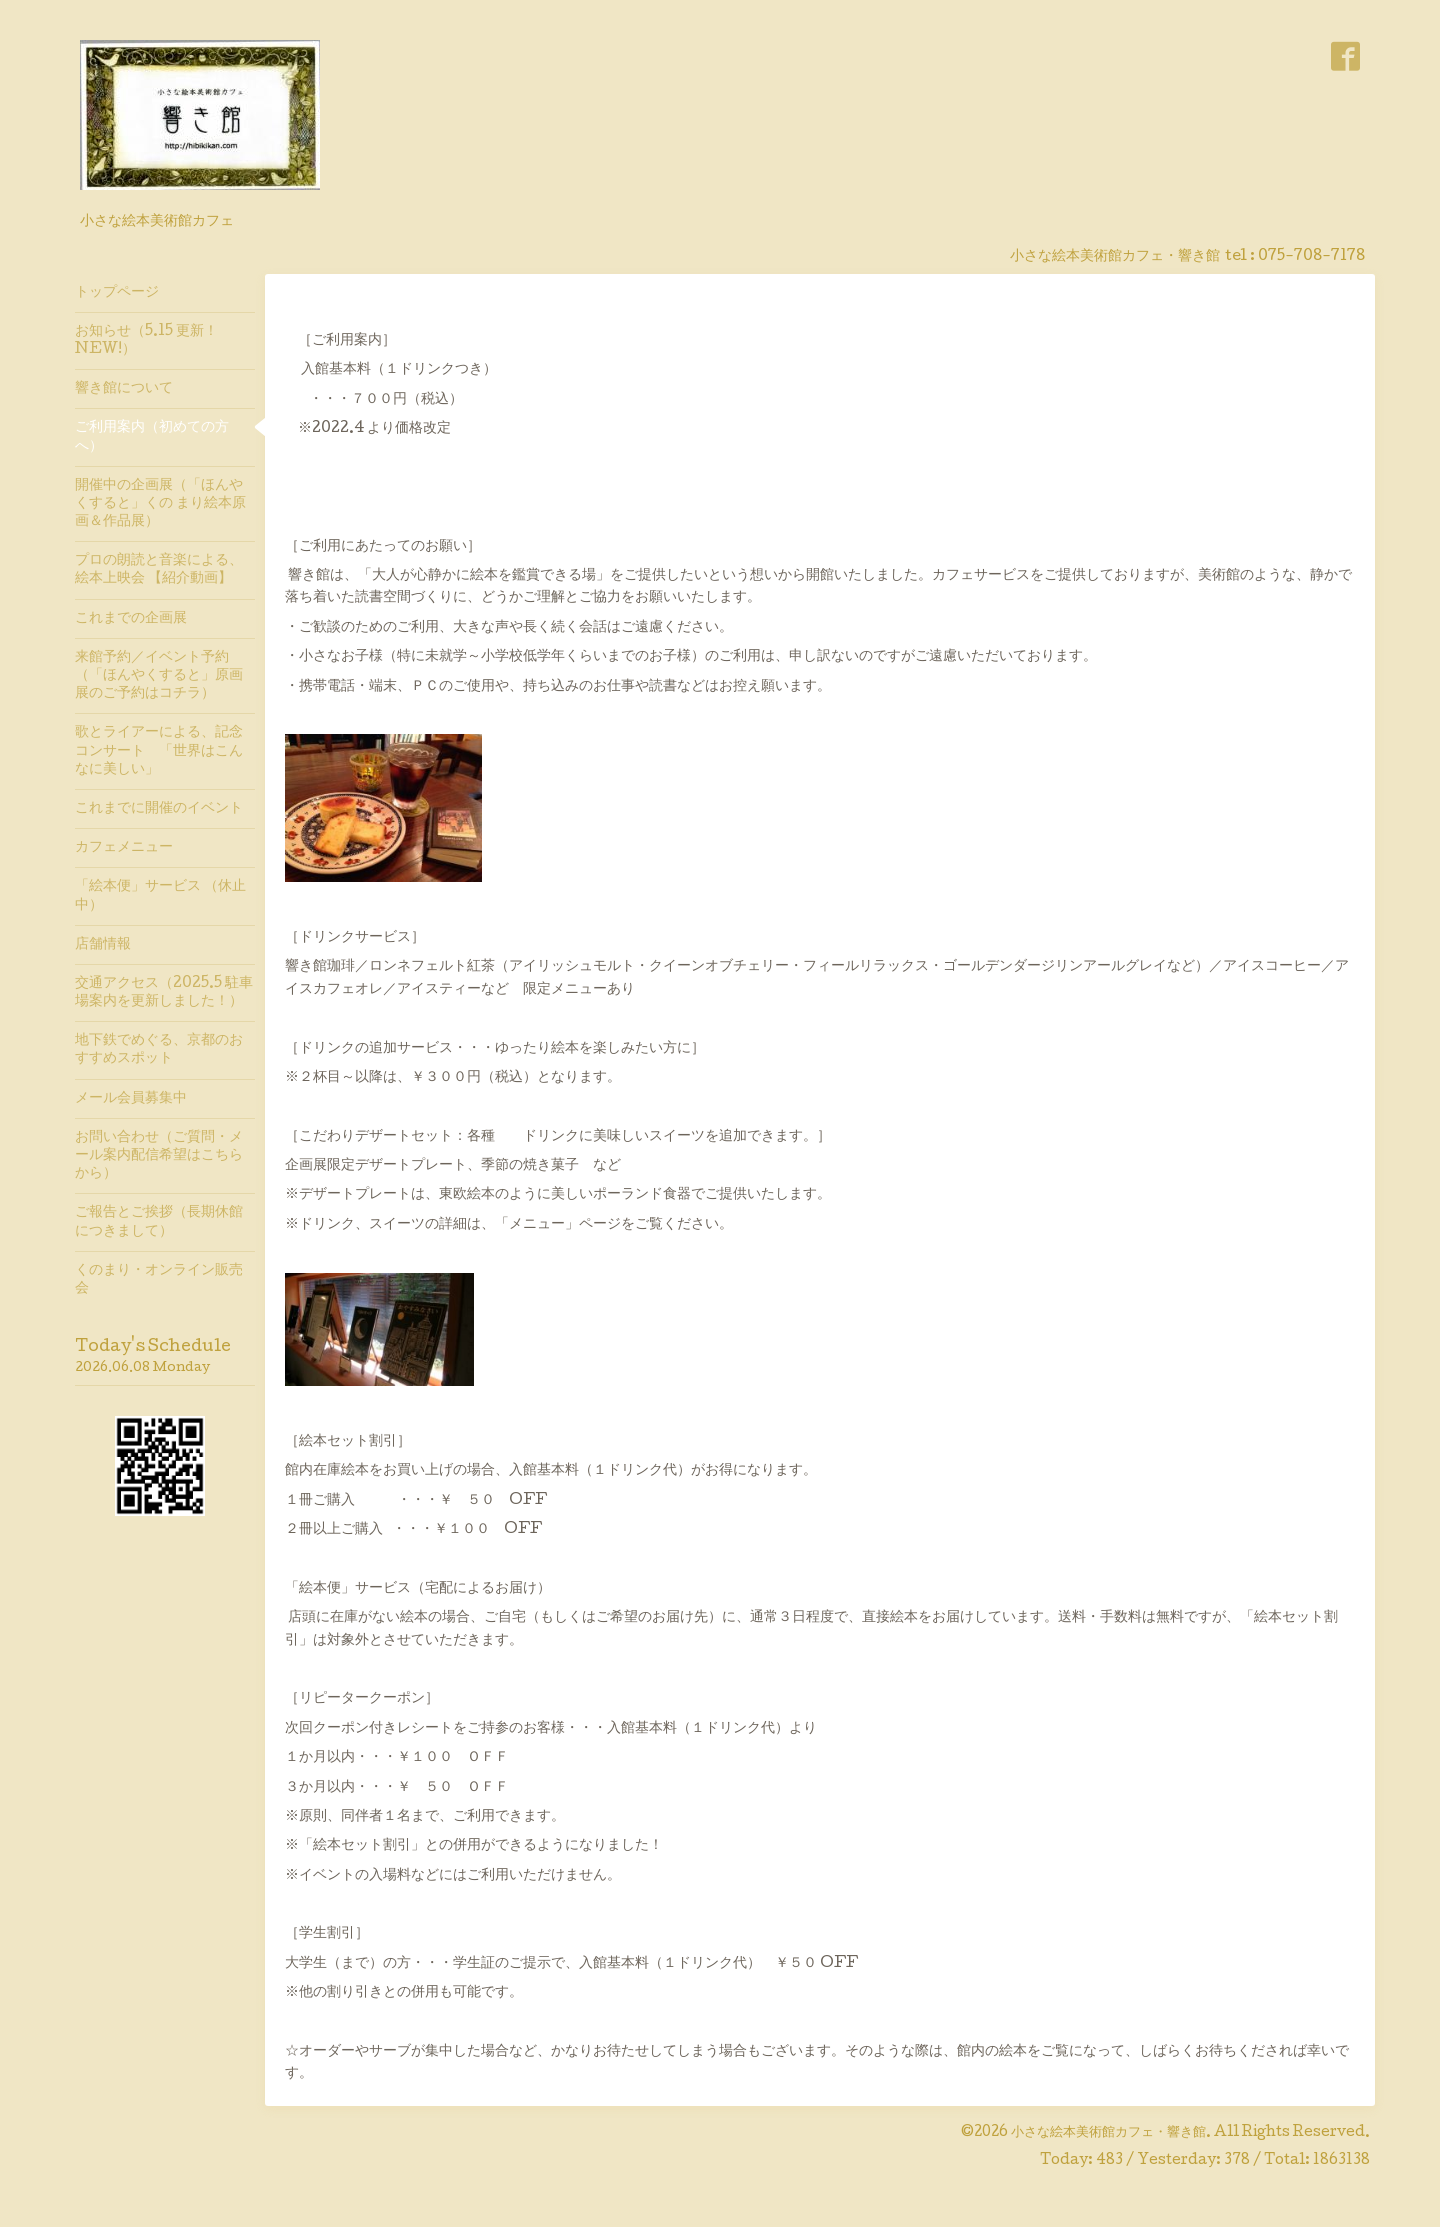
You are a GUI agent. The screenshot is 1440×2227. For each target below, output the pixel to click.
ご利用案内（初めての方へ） (152, 437)
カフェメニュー (124, 848)
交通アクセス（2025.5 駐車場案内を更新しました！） (164, 993)
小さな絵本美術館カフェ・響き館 (1108, 2133)
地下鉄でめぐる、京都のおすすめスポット (159, 1050)
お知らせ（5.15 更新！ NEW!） (146, 341)
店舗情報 (103, 945)
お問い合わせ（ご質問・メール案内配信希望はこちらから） (159, 1156)
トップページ (117, 293)
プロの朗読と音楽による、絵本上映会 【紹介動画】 (159, 570)
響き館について (124, 389)
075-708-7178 (1311, 257)
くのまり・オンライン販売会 (159, 1280)
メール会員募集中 (131, 1099)
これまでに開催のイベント (159, 809)
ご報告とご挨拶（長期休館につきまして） (159, 1222)
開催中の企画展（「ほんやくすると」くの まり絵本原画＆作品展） (160, 504)
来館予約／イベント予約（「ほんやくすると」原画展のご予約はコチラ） (159, 676)
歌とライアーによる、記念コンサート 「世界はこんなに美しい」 (159, 751)
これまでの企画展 (131, 619)
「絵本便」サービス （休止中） (160, 896)
